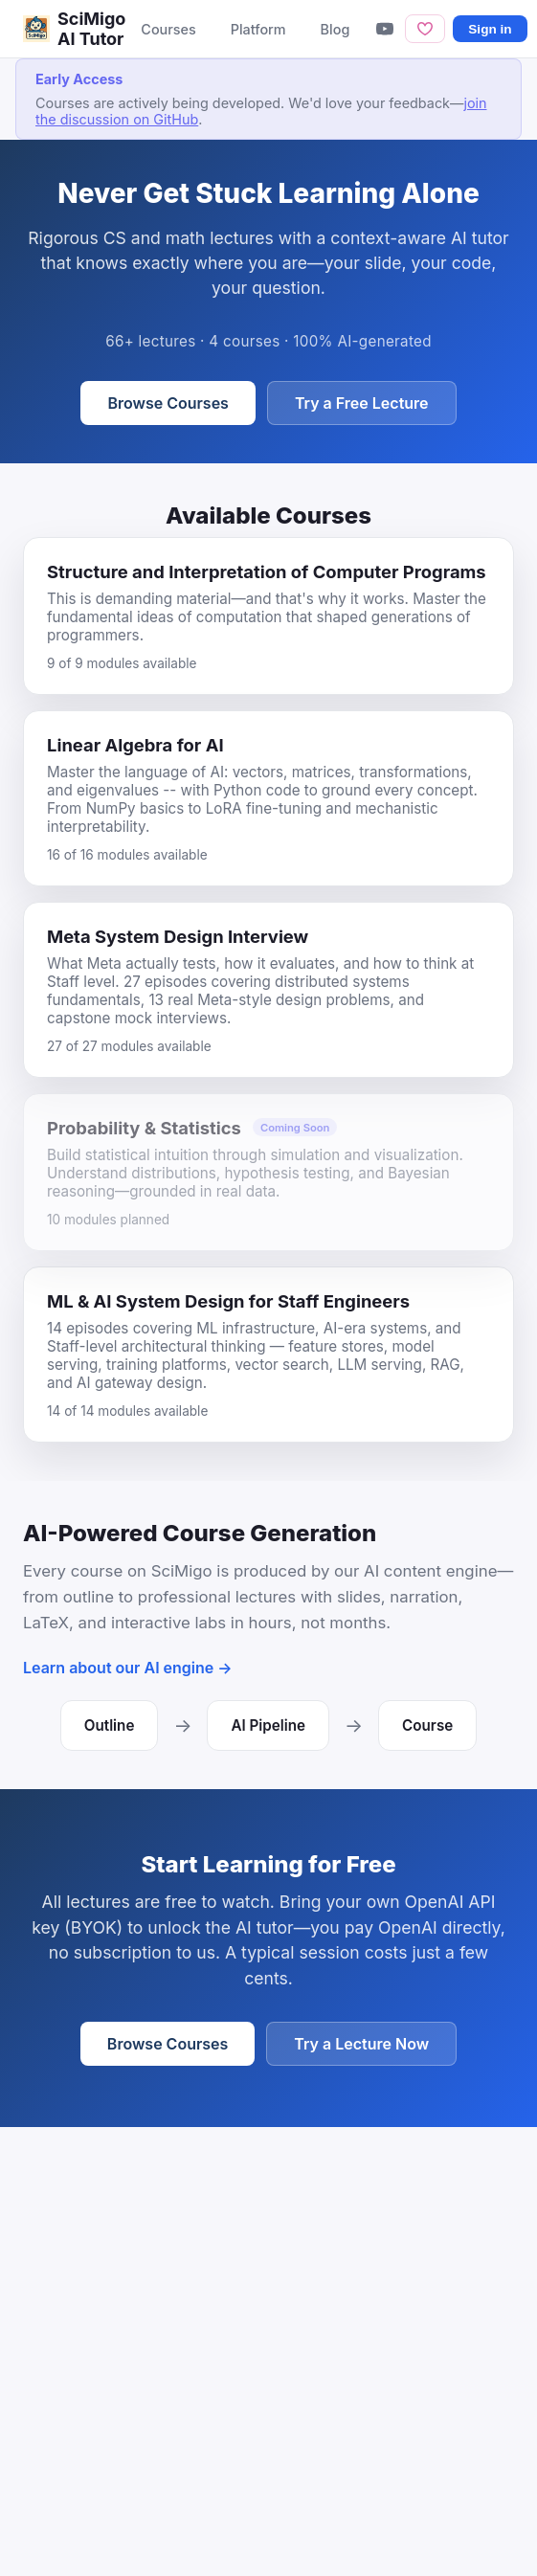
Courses (168, 29)
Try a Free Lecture (362, 403)
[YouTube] (385, 28)
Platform (258, 29)
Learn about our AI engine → (128, 1667)
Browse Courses (167, 403)
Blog (335, 29)
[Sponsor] (425, 28)
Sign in (489, 29)
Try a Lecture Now (361, 2043)
